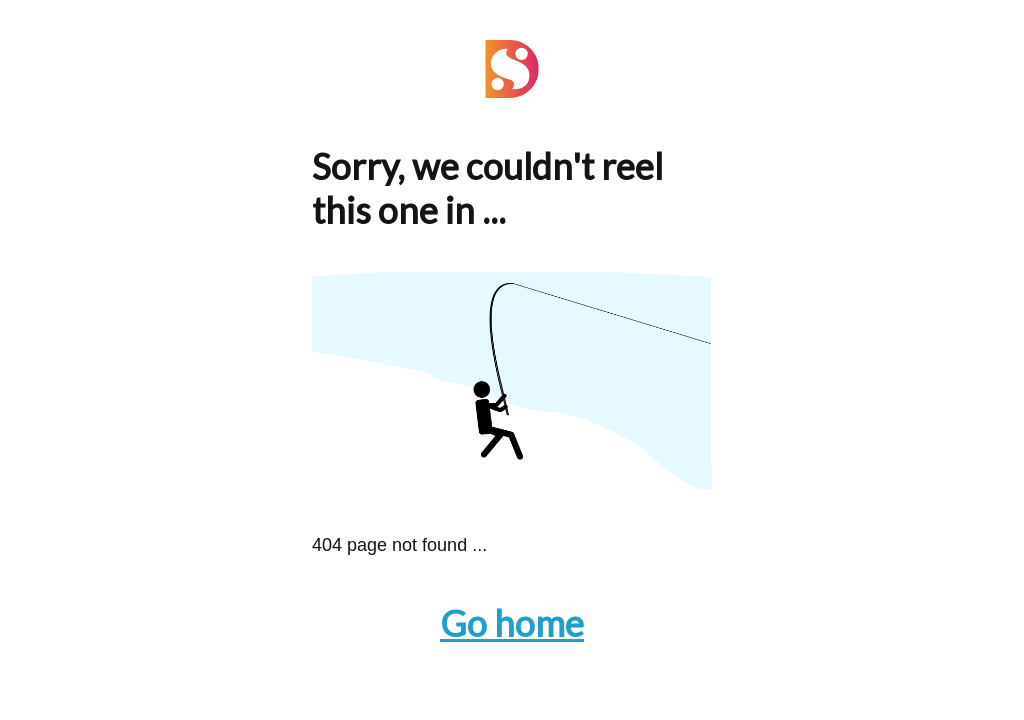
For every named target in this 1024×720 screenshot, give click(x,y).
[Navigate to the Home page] (512, 91)
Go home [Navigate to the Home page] (512, 623)
